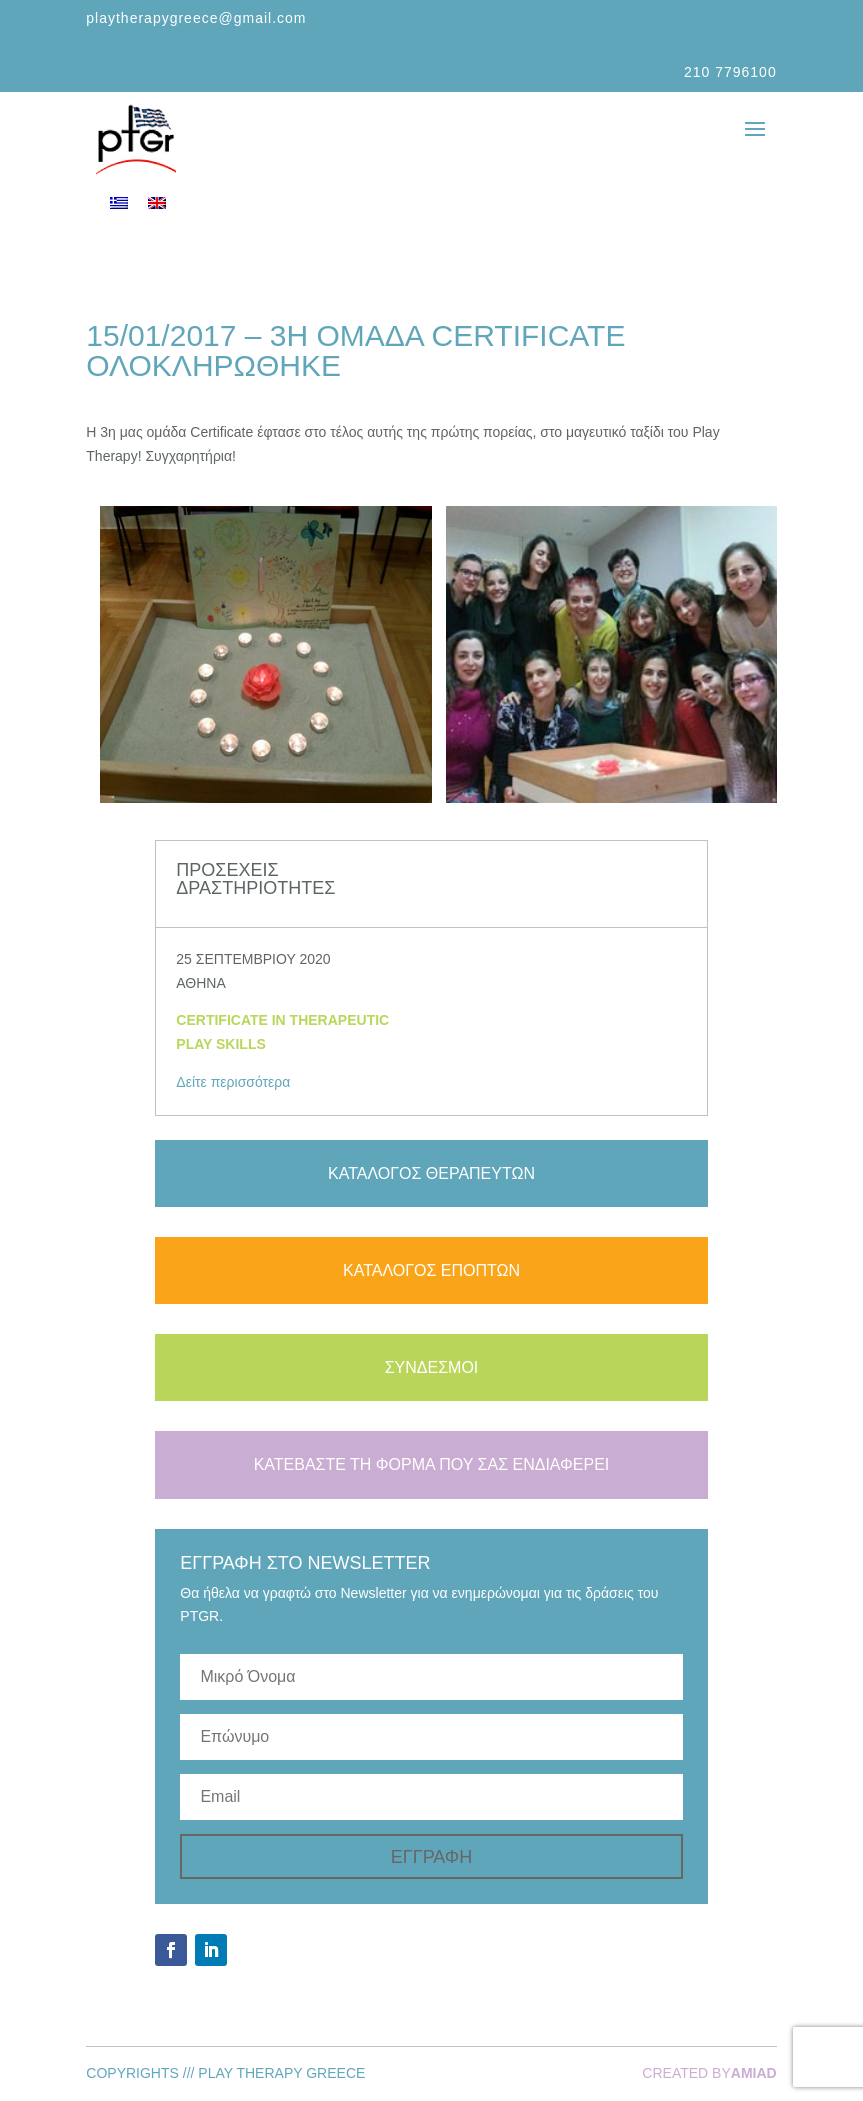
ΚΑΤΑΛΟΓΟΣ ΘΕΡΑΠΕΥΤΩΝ (431, 1173)
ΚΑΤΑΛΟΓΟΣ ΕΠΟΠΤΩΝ (431, 1270)
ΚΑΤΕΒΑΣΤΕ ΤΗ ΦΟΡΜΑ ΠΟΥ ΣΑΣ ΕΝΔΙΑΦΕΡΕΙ (432, 1464)
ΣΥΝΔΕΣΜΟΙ (432, 1367)
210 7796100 (730, 72)
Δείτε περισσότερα (233, 1082)
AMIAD (754, 2073)
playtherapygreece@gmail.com (196, 18)
